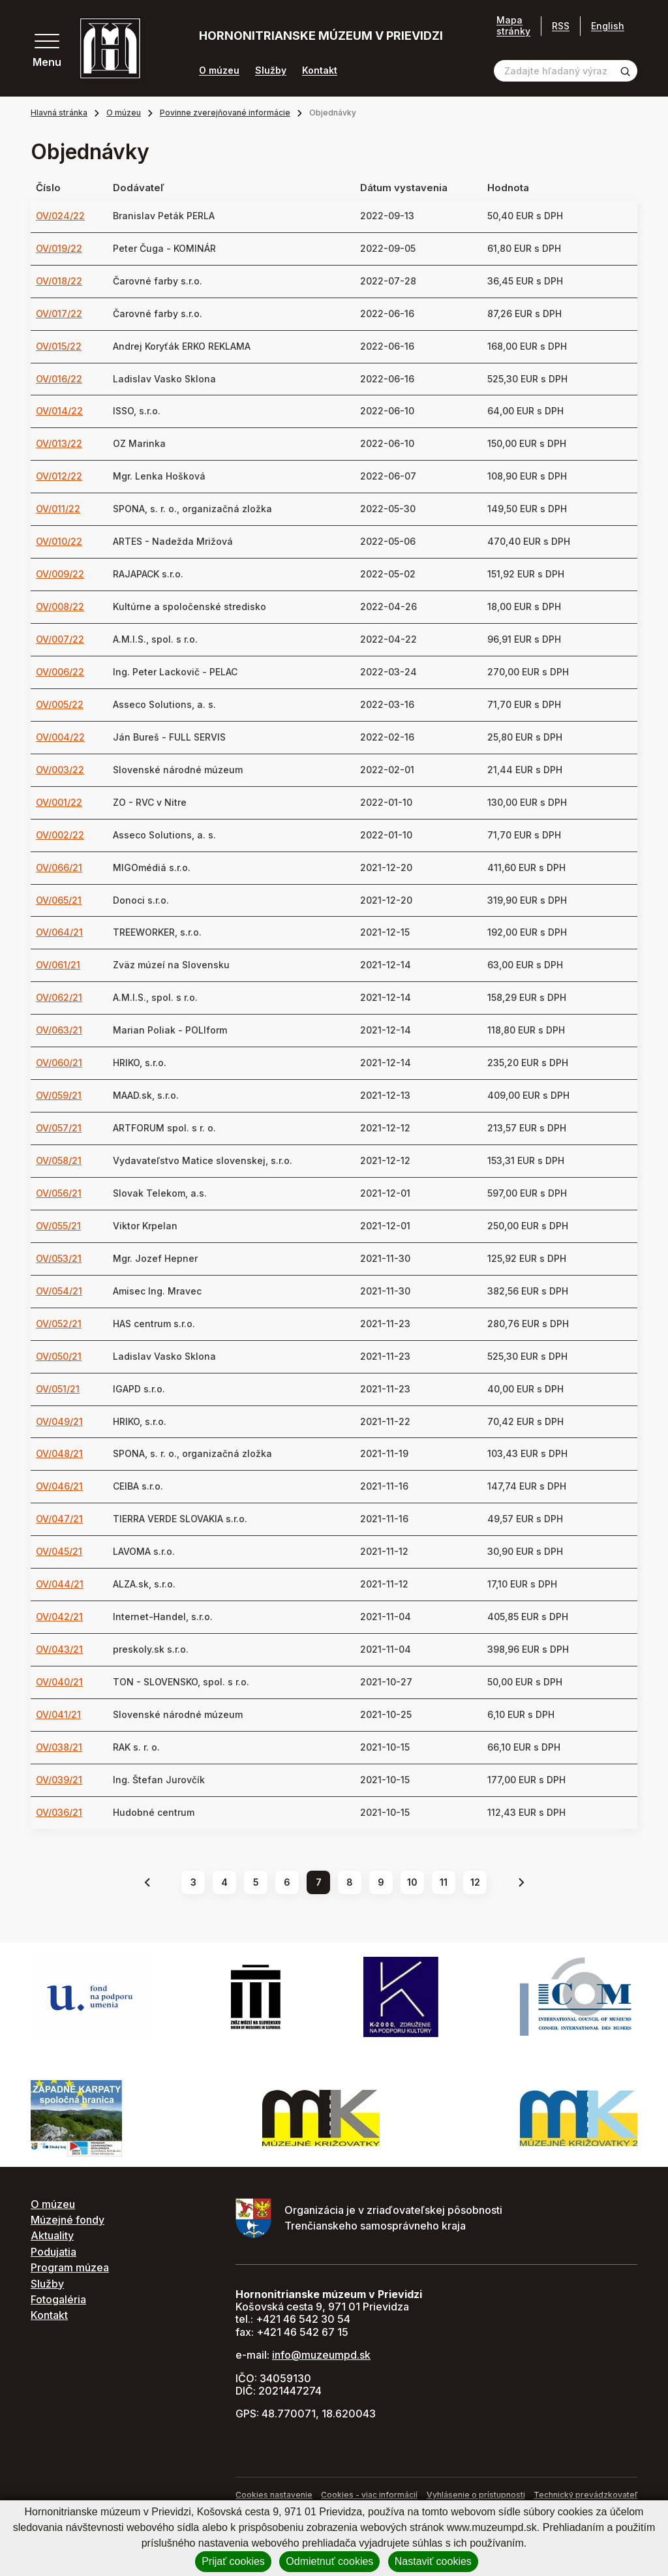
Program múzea (70, 2267)
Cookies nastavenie (273, 2495)
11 (444, 1882)
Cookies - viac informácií (369, 2495)
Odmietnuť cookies (329, 2561)
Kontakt (319, 70)
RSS (560, 25)
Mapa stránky (513, 26)
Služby (270, 70)
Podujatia (53, 2251)
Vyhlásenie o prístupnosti (476, 2495)
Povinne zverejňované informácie (225, 112)
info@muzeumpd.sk (321, 2354)
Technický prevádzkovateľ (585, 2495)
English (607, 25)
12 (475, 1882)
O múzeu (219, 70)
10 (412, 1882)
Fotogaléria (58, 2299)
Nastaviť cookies (433, 2561)
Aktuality (52, 2235)
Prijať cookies (233, 2561)
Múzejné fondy (67, 2219)
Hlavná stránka (59, 112)
